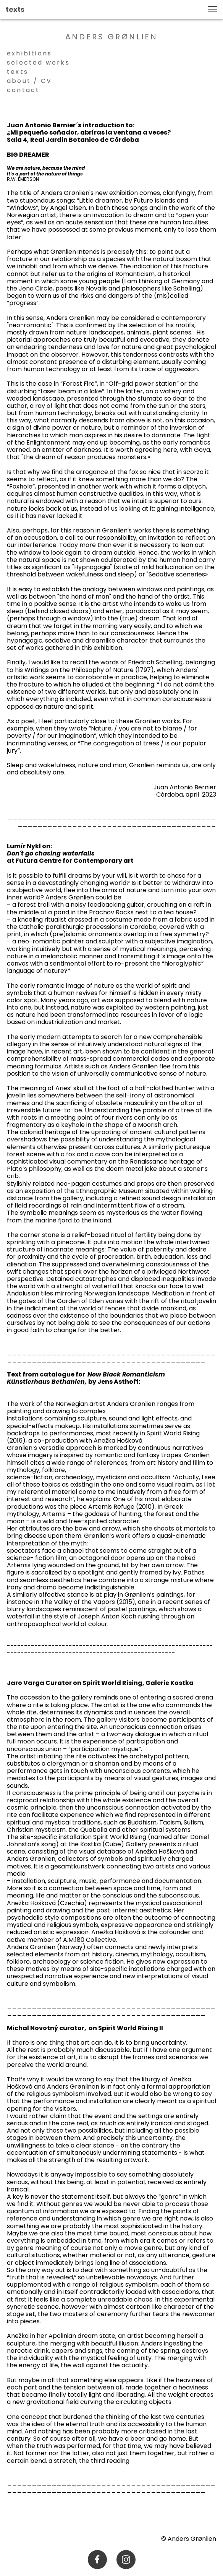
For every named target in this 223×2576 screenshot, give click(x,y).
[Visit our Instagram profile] (126, 2559)
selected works (41, 62)
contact (23, 90)
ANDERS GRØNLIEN (111, 36)
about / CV (29, 80)
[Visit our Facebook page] (97, 2559)
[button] (212, 9)
